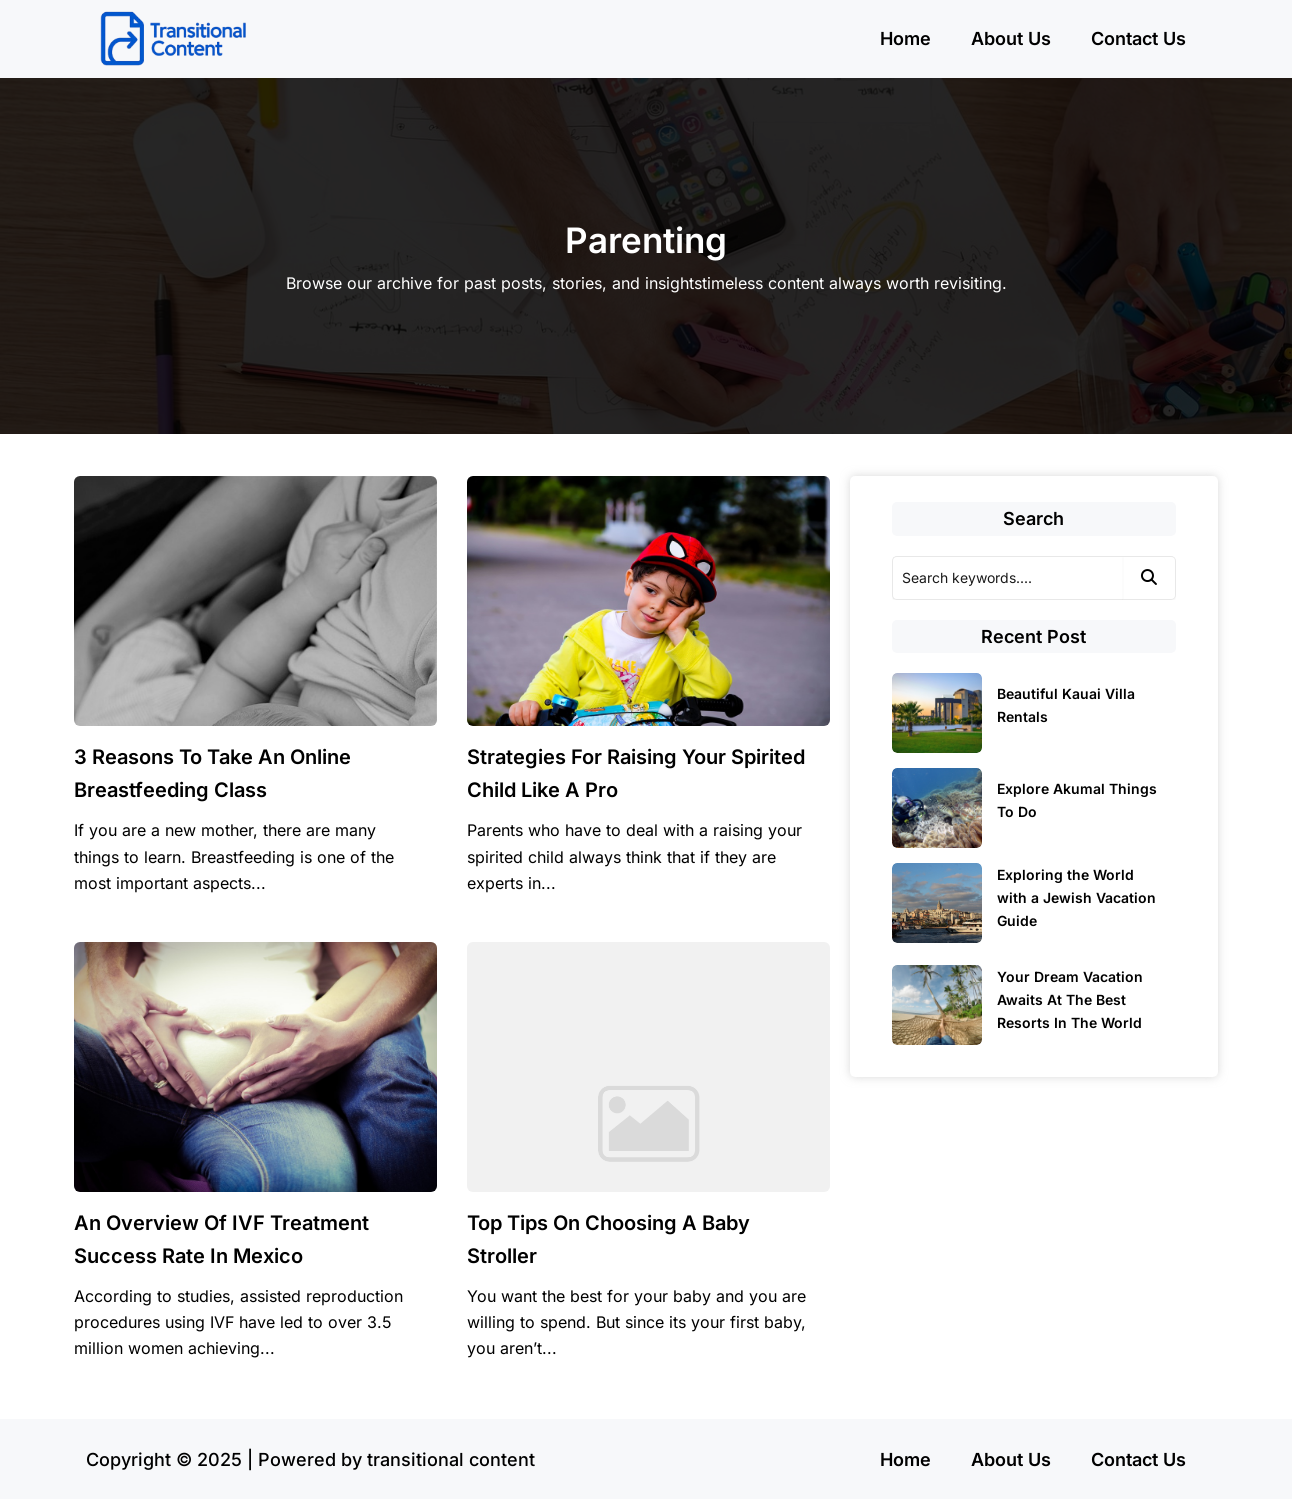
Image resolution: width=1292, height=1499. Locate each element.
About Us (1011, 38)
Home (905, 38)
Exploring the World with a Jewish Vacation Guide (1076, 897)
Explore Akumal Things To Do (1077, 800)
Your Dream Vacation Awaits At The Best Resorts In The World (1070, 999)
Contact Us (1138, 38)
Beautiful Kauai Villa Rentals (1066, 705)
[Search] (1007, 578)
